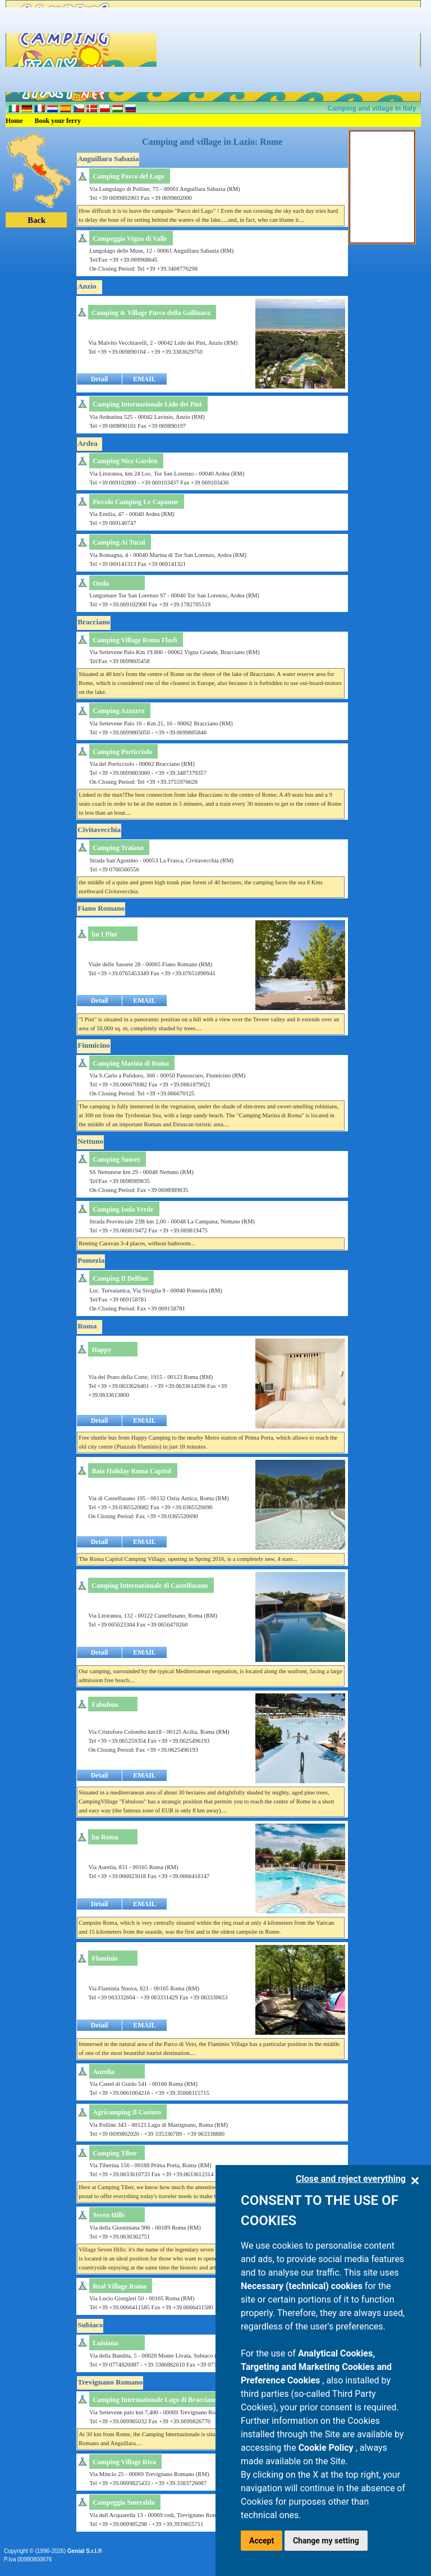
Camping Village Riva (124, 2462)
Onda (101, 583)
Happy (102, 1350)
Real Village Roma (119, 2286)
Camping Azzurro (118, 711)
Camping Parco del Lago (128, 176)
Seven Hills (109, 2215)
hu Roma (105, 1837)
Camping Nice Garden (125, 461)
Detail (99, 379)
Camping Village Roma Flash (135, 640)
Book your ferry (58, 121)
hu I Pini (104, 934)
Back (36, 220)
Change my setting (326, 2540)
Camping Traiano (118, 848)
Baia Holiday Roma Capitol (132, 1471)
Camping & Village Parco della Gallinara (150, 313)
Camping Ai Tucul (119, 542)
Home (14, 121)
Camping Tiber (115, 2153)
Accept (261, 2540)
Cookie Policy (327, 2447)
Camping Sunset (116, 1159)
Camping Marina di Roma (131, 1063)
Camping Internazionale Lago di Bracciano (155, 2400)
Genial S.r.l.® (84, 2551)
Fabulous (105, 1705)
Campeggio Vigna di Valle (130, 239)
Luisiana (105, 2343)
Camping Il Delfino (120, 1278)
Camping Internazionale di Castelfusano (149, 1586)
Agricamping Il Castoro (127, 2112)
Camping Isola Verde (123, 1209)
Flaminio (105, 1958)
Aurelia (103, 2072)
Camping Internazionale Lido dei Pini (147, 404)
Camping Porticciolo (122, 752)
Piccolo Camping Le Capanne (135, 502)
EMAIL (144, 379)
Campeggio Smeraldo (123, 2502)
